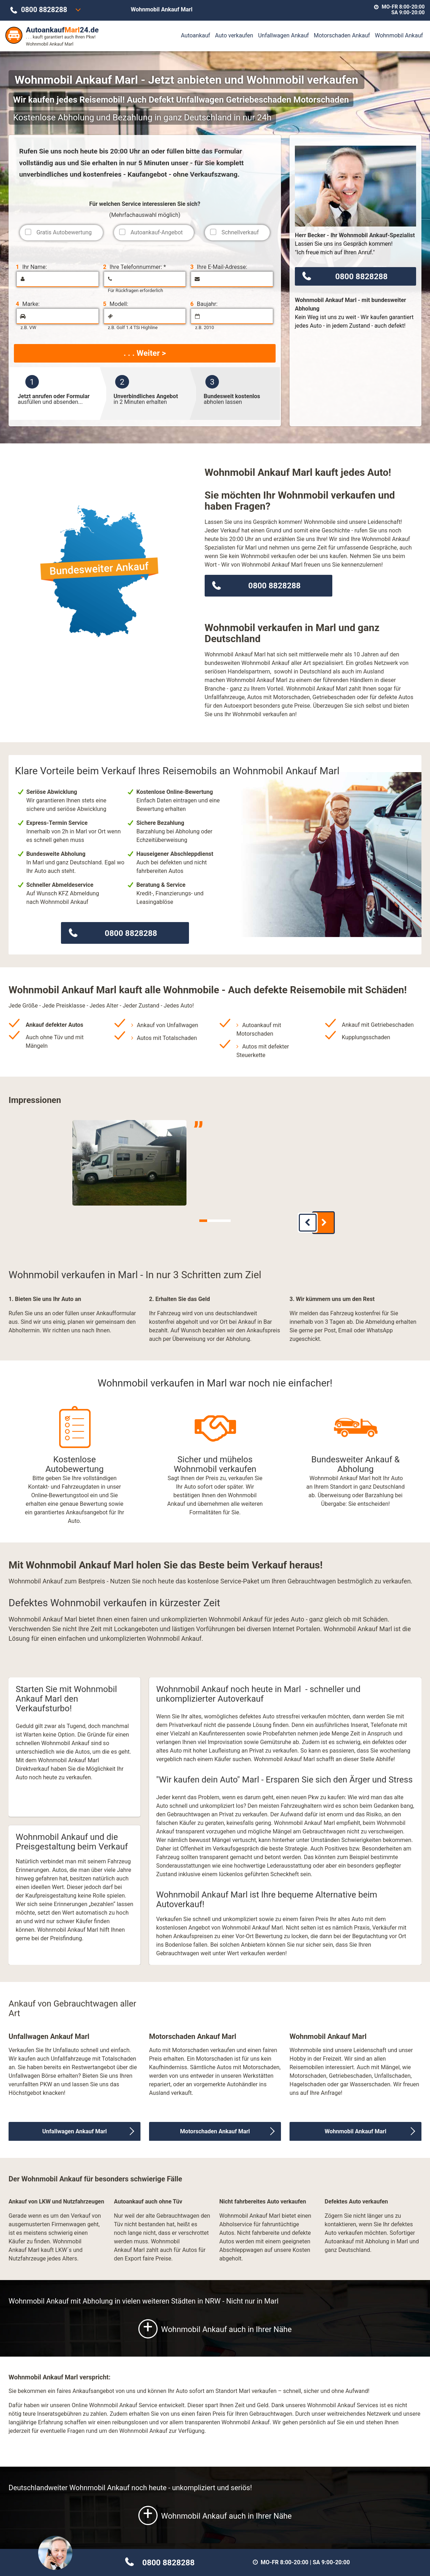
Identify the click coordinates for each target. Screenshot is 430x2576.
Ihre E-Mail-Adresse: (218, 267)
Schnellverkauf (240, 232)
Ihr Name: (31, 267)
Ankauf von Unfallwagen (167, 1025)
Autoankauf (195, 35)
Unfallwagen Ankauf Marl (74, 2126)
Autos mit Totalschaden (167, 1038)
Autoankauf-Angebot (156, 232)
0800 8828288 (44, 10)
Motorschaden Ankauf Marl (215, 2126)
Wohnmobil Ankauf (399, 35)
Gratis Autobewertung (64, 232)
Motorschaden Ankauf (342, 35)
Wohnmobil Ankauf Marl (355, 2126)
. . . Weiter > (145, 353)
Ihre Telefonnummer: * (134, 267)
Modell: (115, 304)
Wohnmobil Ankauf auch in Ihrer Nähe (215, 2323)
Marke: (28, 304)
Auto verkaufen (234, 35)
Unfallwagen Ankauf (283, 35)
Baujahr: (203, 304)
